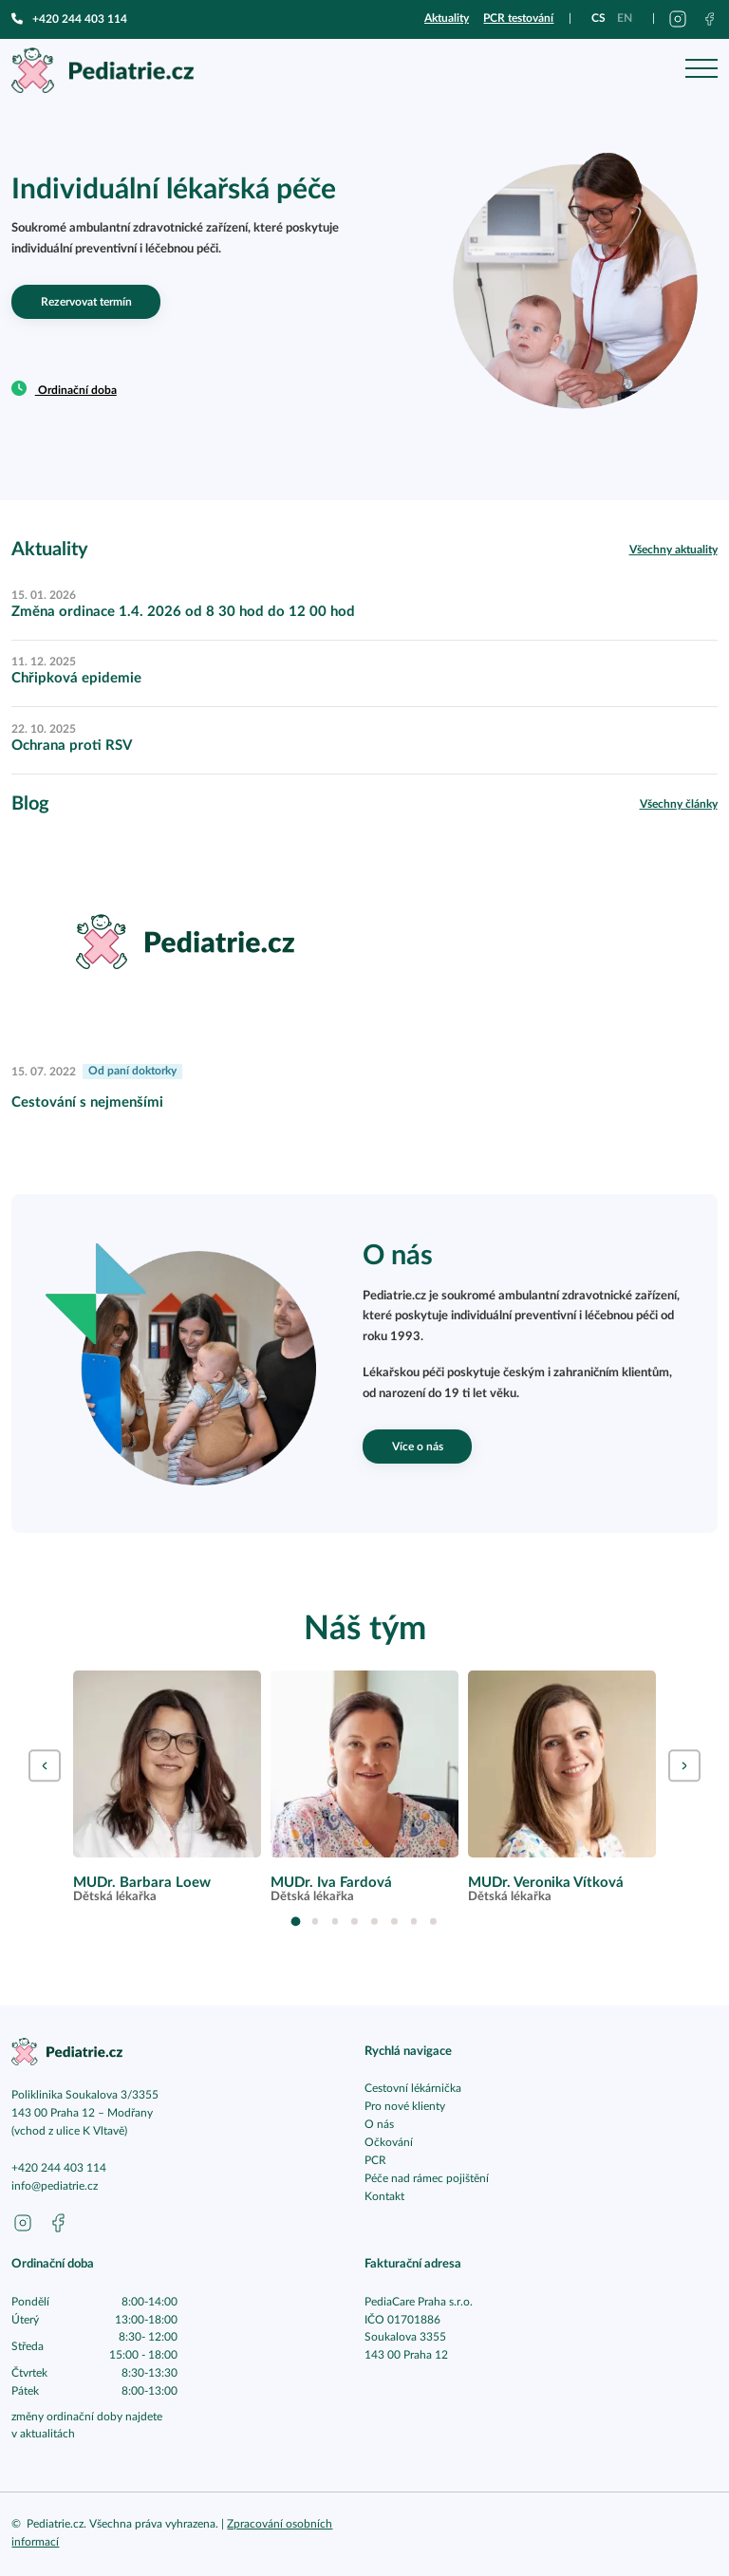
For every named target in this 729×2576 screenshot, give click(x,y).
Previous (44, 1766)
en (624, 18)
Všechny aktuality (673, 549)
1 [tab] (295, 1920)
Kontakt (384, 2197)
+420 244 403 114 (69, 19)
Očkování (388, 2142)
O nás (379, 2124)
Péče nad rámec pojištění (426, 2179)
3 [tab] (335, 1921)
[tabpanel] (166, 1787)
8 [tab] (433, 1921)
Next (684, 1766)
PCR (375, 2161)
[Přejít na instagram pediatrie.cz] (677, 19)
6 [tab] (394, 1921)
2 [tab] (315, 1921)
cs (598, 18)
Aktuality (446, 18)
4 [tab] (354, 1921)
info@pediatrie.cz (54, 2186)
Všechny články (679, 804)
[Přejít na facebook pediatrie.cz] (709, 19)
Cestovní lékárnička (412, 2088)
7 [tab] (414, 1921)
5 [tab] (374, 1921)
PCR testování (518, 18)
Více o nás (417, 1446)
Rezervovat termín (86, 302)
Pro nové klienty (404, 2106)
